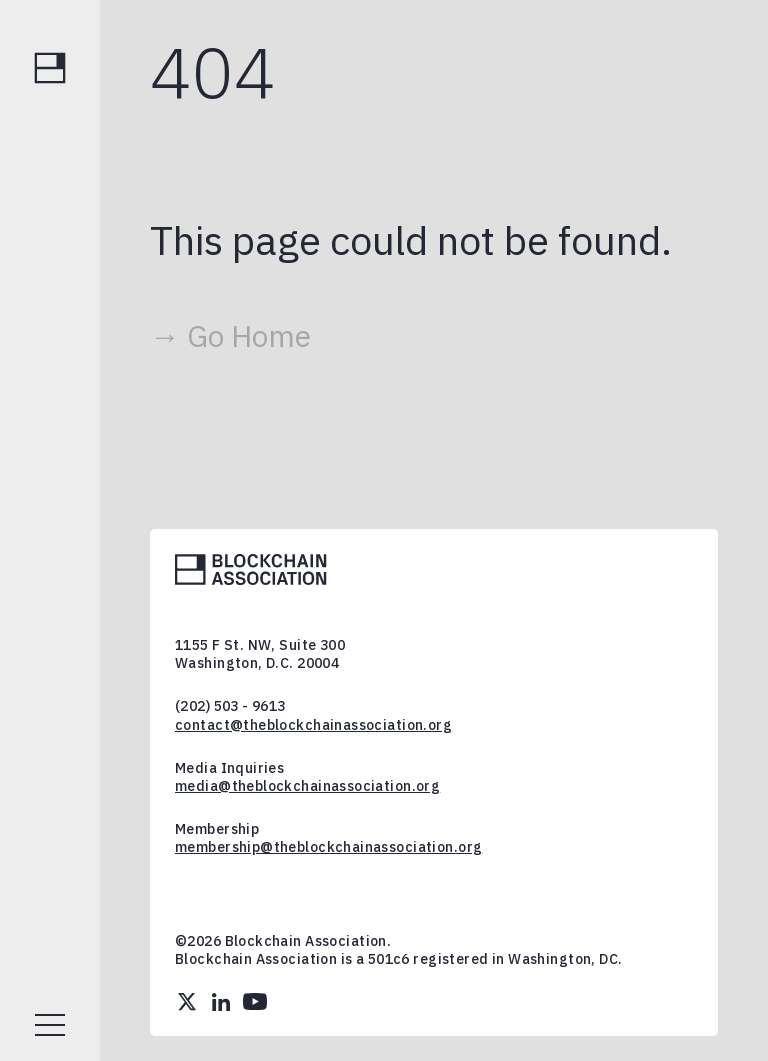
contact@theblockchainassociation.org (313, 725)
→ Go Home (230, 335)
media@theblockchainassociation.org (307, 786)
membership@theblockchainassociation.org (328, 847)
